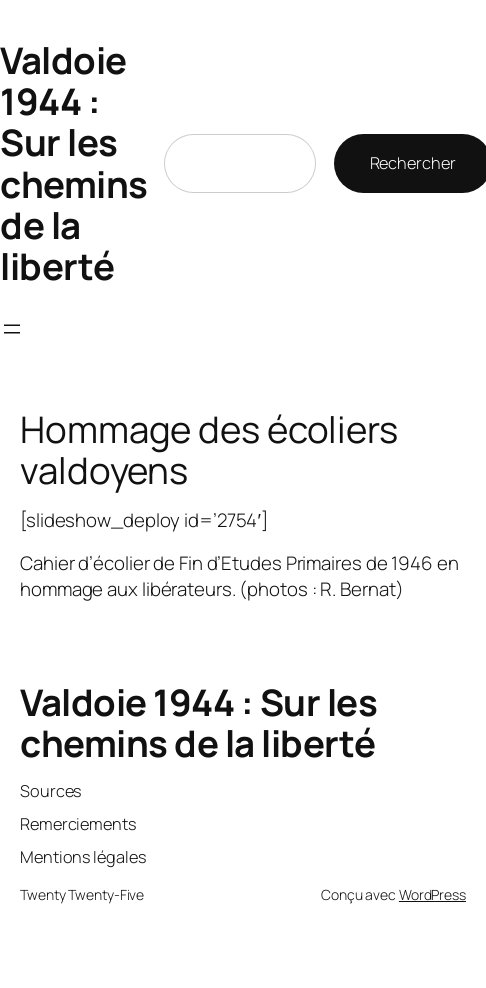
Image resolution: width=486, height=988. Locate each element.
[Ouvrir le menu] (12, 329)
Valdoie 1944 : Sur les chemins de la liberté (74, 163)
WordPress (432, 894)
